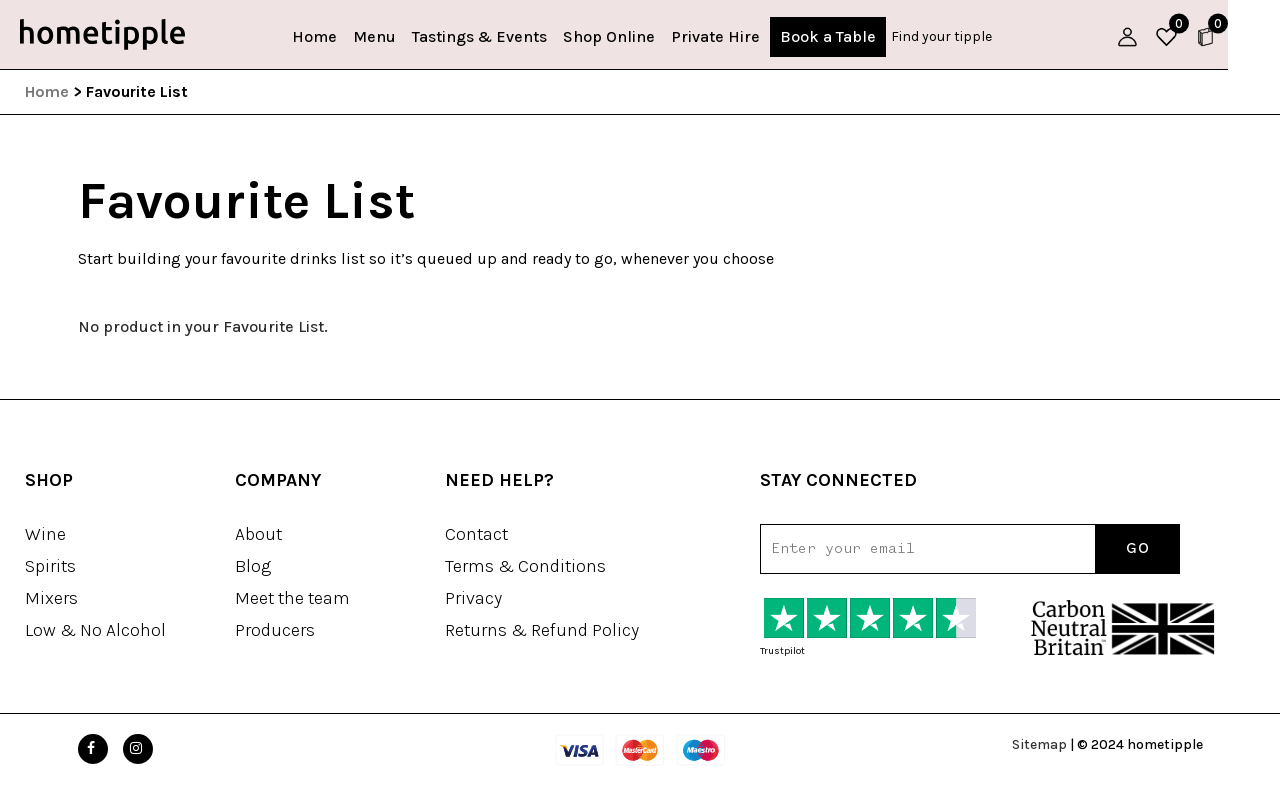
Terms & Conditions (525, 566)
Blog (253, 566)
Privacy (473, 598)
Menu (401, 36)
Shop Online (636, 36)
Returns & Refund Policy (542, 630)
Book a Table (855, 36)
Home (341, 36)
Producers (275, 630)
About (258, 534)
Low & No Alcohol (95, 630)
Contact (476, 534)
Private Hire (742, 36)
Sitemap (1039, 744)
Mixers (51, 598)
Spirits (50, 566)
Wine (45, 534)
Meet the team (292, 598)
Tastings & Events (506, 36)
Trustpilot (782, 651)
